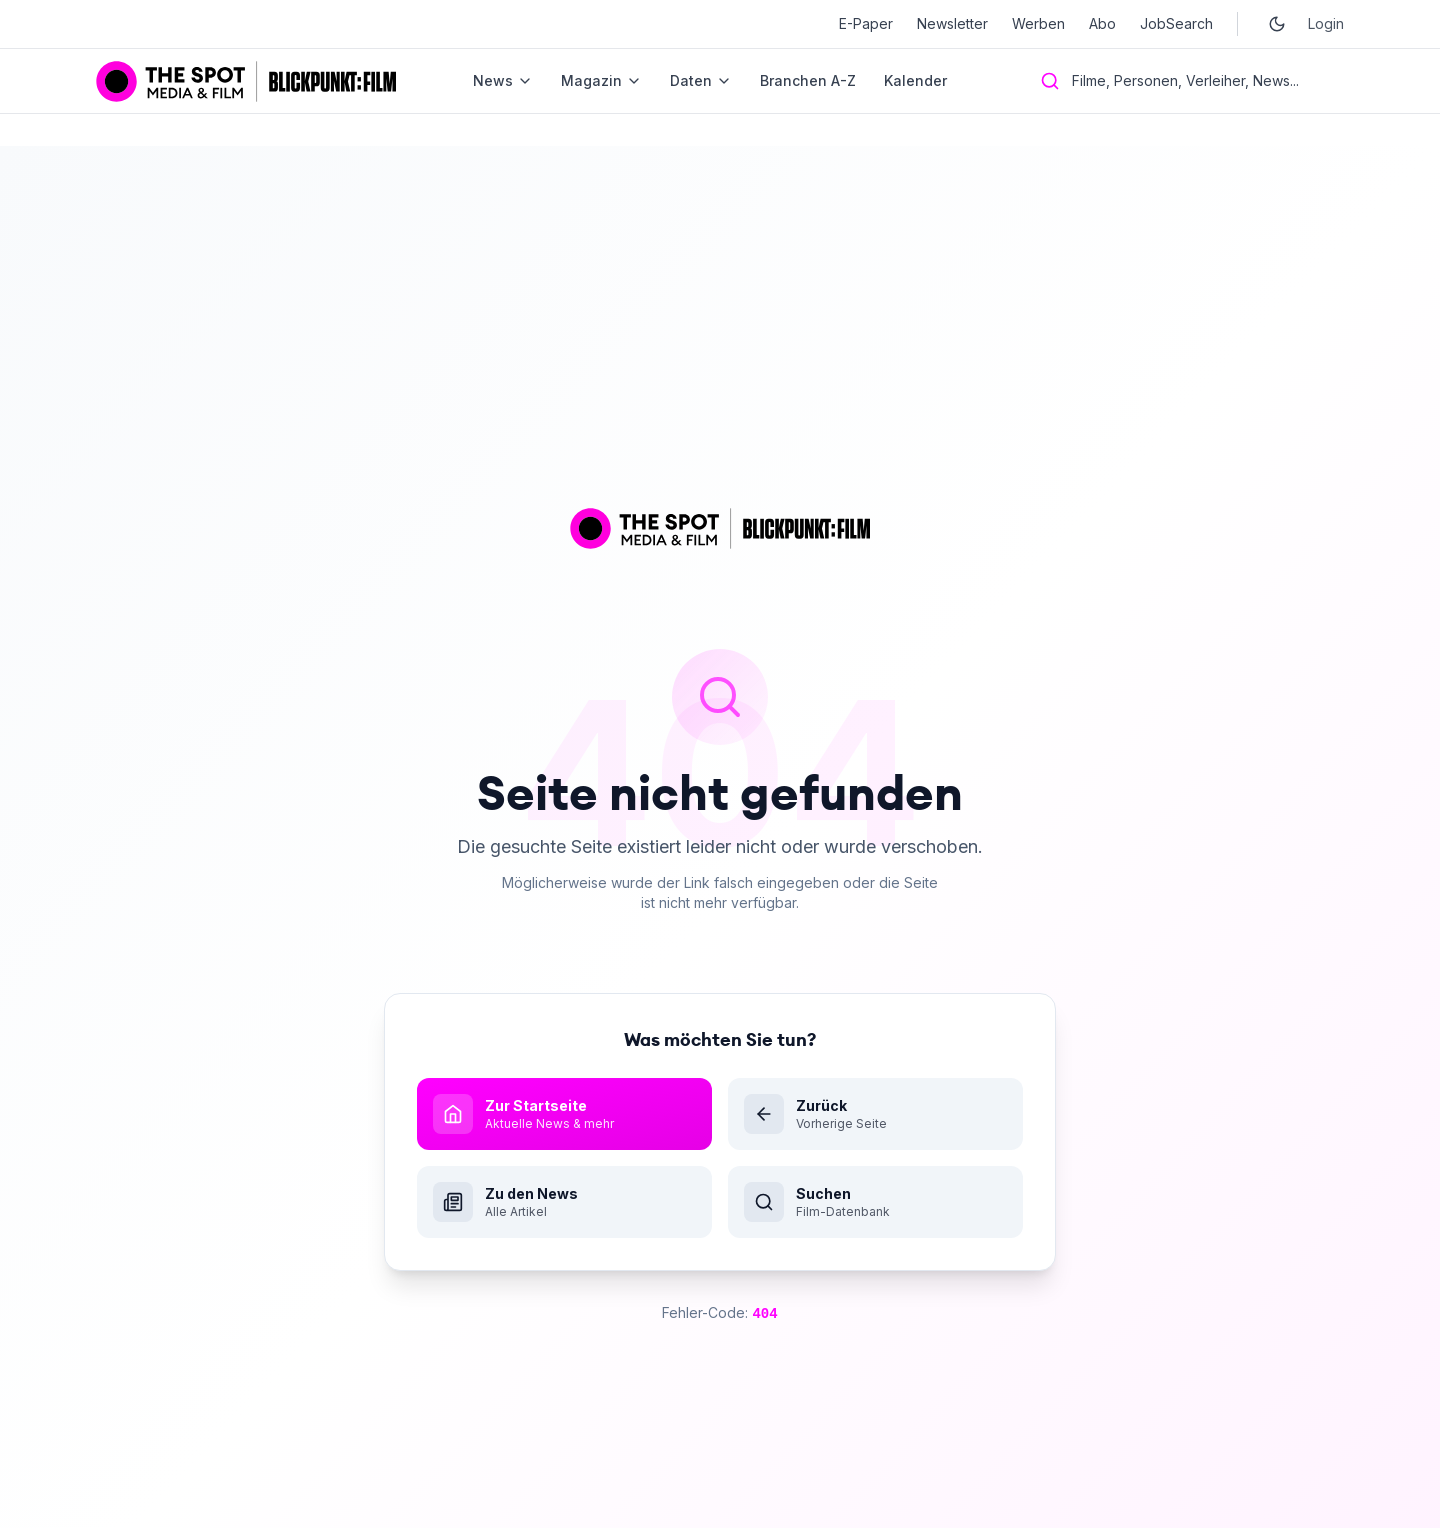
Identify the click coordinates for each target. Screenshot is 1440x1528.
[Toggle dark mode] (1277, 24)
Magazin (601, 80)
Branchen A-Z (808, 80)
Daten (701, 80)
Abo (1102, 23)
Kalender (915, 80)
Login (1326, 23)
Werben (1038, 23)
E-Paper (866, 23)
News (503, 80)
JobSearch (1176, 23)
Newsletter (952, 23)
